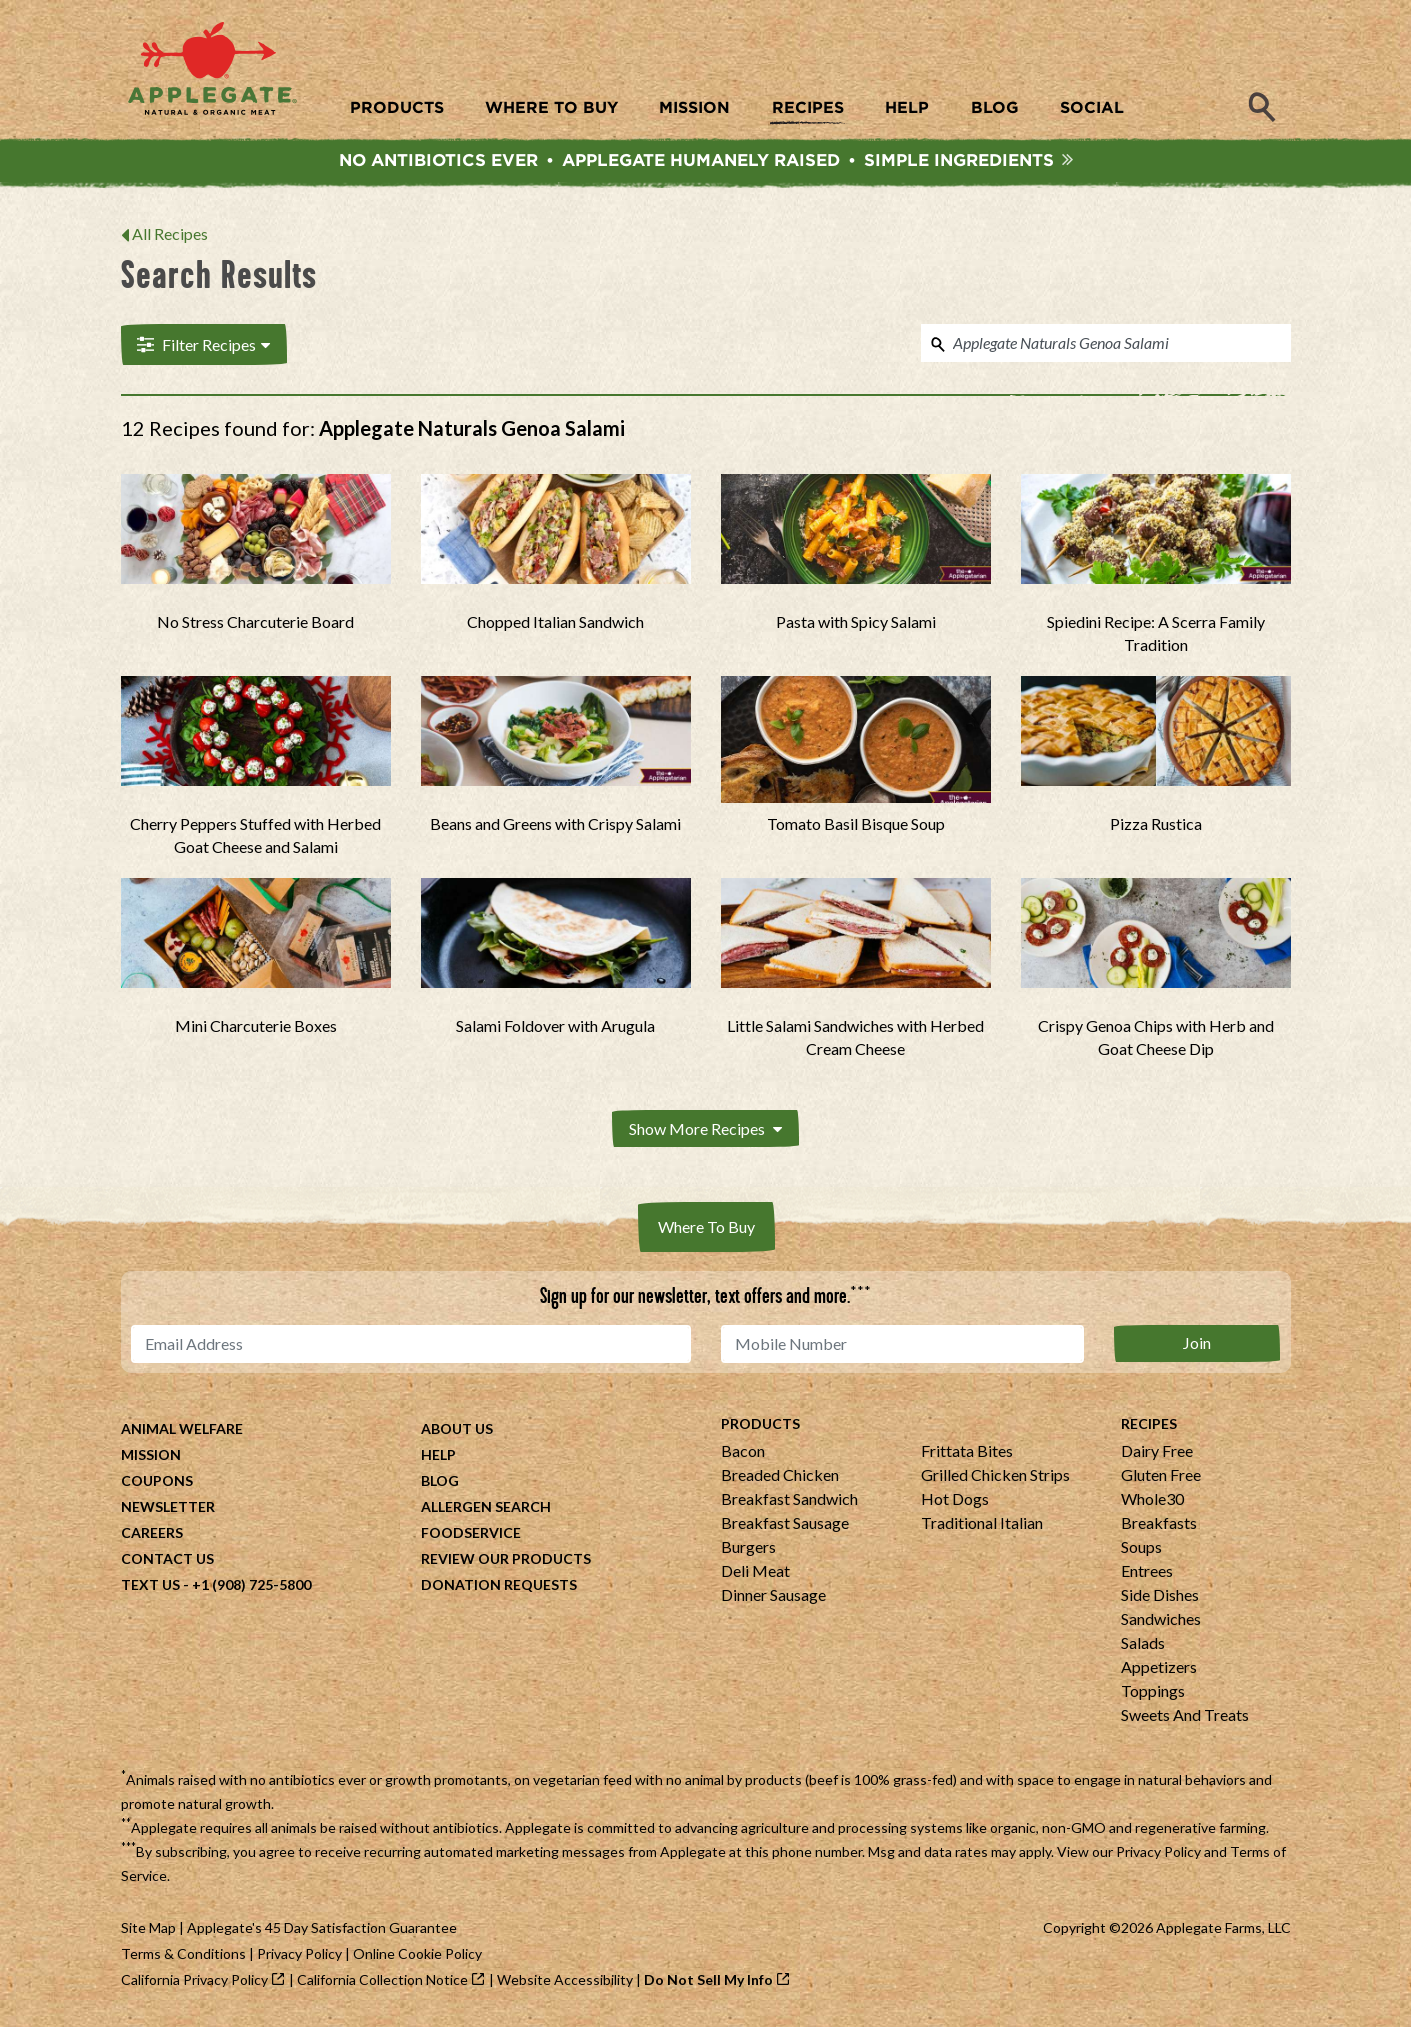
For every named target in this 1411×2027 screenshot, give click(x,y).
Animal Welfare (182, 1430)
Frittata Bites (967, 1452)
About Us (457, 1430)
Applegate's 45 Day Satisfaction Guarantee (322, 1929)
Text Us (150, 1586)
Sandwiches (1161, 1620)
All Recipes (170, 236)
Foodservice (471, 1534)
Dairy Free (1157, 1452)
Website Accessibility (565, 1981)
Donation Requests (499, 1586)
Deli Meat (755, 1572)
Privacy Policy (1158, 1853)
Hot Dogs (955, 1500)
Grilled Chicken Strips (995, 1476)
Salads (1143, 1644)
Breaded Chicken (780, 1476)
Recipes (1149, 1425)
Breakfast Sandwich (789, 1500)
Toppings (1153, 1692)
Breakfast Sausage (785, 1524)
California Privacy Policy (194, 1981)
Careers (152, 1534)
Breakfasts (1159, 1524)
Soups (1141, 1548)
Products (760, 1425)
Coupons (157, 1482)
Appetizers (1159, 1668)
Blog (440, 1482)
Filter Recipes (202, 347)
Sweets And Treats (1185, 1716)
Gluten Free (1161, 1476)
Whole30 (1152, 1500)
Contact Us (167, 1560)
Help (438, 1456)
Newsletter (168, 1508)
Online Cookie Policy (417, 1955)
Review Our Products (506, 1560)
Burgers (748, 1548)
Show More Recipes (705, 1130)
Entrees (1147, 1572)
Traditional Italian (982, 1524)
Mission (151, 1456)
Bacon (743, 1452)
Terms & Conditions (183, 1955)
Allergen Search (486, 1508)
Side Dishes (1160, 1596)
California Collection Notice (382, 1981)
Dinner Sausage (773, 1596)
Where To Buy (706, 1228)
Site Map (148, 1929)
